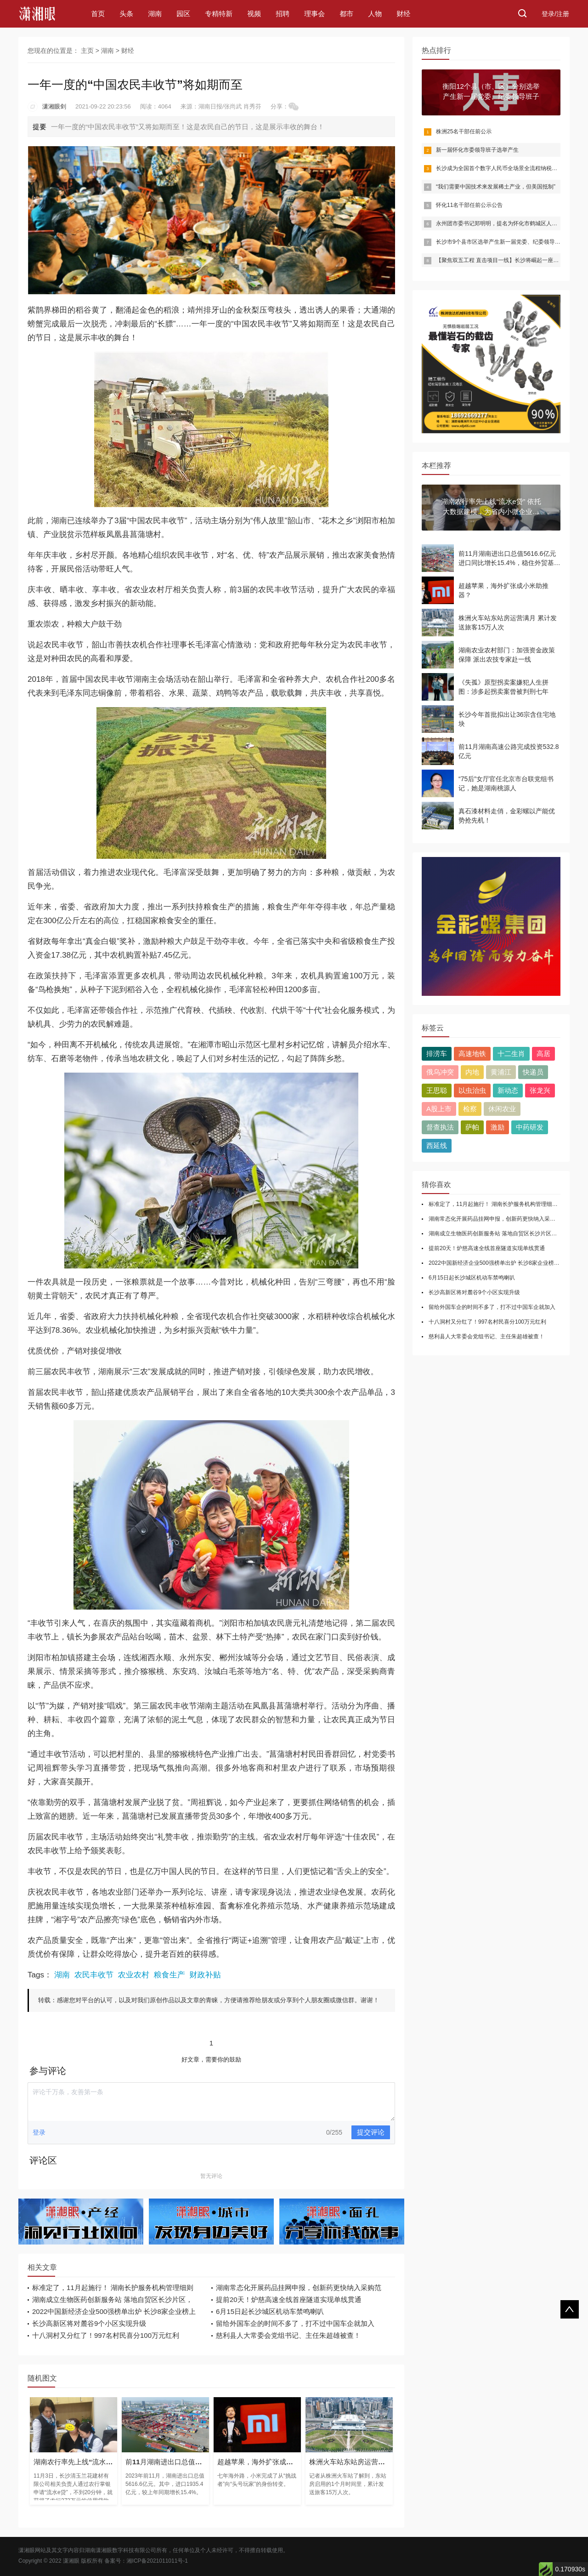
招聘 (282, 13)
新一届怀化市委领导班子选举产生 (477, 150)
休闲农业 (502, 1109)
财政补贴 (204, 1975)
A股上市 (439, 1109)
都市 (346, 13)
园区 (183, 13)
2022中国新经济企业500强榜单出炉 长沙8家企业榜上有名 (500, 1263)
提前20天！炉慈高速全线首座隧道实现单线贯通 (289, 2299)
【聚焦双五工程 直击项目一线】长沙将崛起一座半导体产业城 (511, 260)
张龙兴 (540, 1090)
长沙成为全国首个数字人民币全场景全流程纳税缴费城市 (505, 168)
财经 (403, 13)
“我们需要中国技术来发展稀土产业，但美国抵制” (495, 186)
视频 (254, 13)
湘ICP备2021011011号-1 (157, 2561)
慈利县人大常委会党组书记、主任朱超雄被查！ (288, 2335)
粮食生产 (169, 1975)
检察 (470, 1109)
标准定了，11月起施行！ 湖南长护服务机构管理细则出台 (499, 1204)
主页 (87, 50)
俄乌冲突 (440, 1072)
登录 (39, 2132)
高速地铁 (472, 1053)
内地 (472, 1072)
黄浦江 (501, 1072)
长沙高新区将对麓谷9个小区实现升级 (89, 2323)
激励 (497, 1127)
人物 (375, 13)
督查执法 (440, 1127)
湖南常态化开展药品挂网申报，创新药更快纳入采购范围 (497, 1219)
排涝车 (436, 1053)
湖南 (155, 13)
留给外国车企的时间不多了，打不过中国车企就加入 (295, 2323)
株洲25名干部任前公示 (464, 131)
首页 (98, 13)
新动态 (508, 1090)
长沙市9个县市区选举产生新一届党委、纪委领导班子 (501, 242)
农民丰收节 (93, 1975)
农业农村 (133, 1975)
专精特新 (218, 13)
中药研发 (529, 1127)
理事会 (314, 13)
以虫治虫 (472, 1090)
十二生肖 (511, 1053)
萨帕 (472, 1127)
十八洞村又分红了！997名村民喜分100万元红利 (105, 2335)
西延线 (436, 1145)
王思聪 (436, 1090)
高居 (543, 1053)
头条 (126, 13)
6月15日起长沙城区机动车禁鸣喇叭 (270, 2311)
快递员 (533, 1072)
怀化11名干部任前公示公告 (469, 205)
